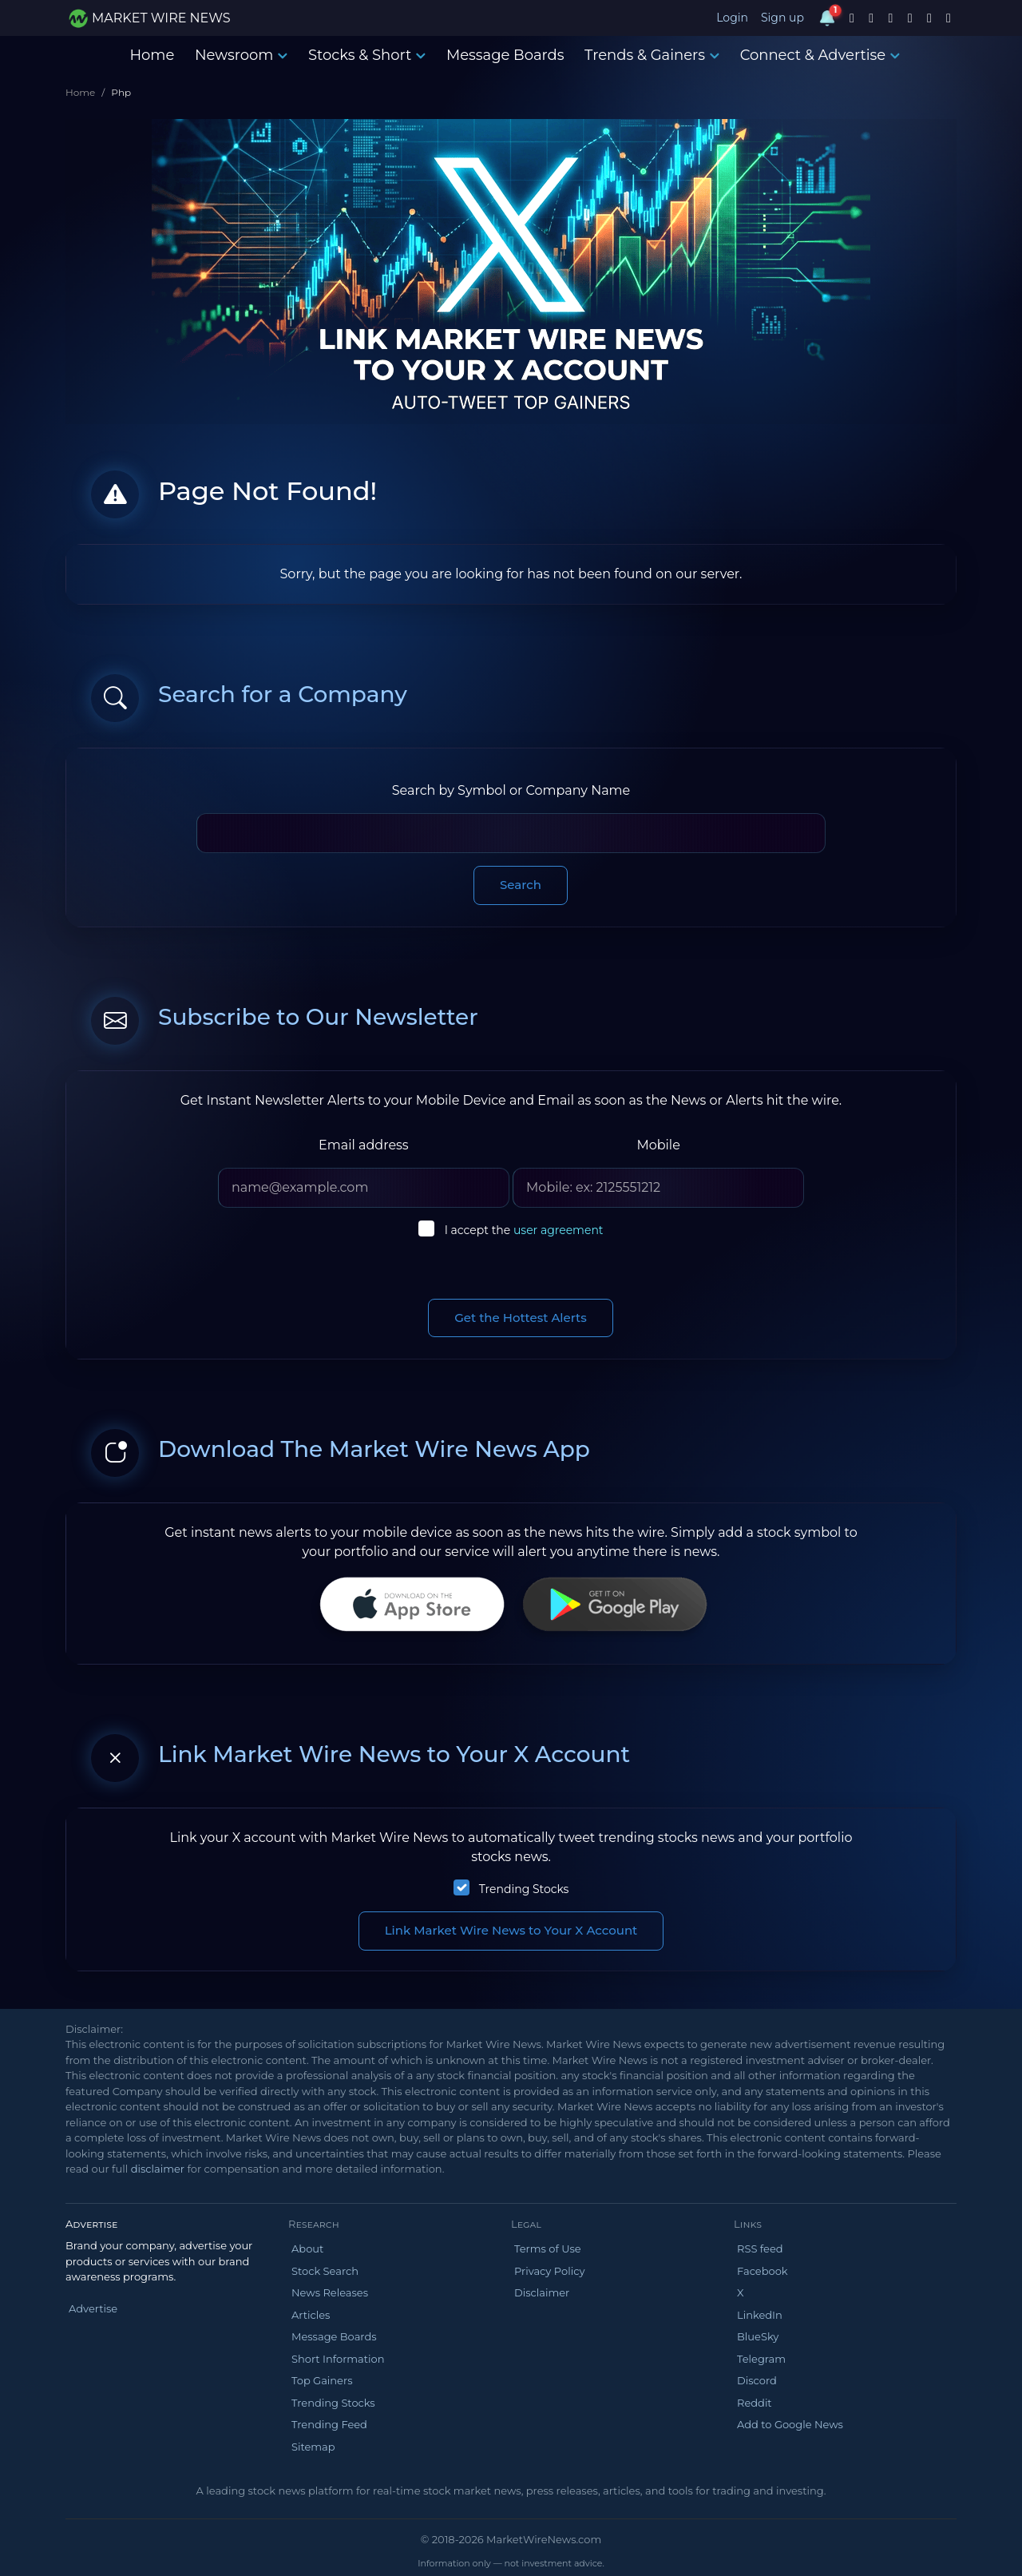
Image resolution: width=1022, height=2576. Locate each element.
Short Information (337, 2358)
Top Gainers (322, 2380)
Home (151, 55)
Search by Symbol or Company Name (511, 790)
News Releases (329, 2292)
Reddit (754, 2402)
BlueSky (757, 2336)
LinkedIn (759, 2314)
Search (520, 884)
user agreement (558, 1230)
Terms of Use (547, 2248)
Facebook (762, 2270)
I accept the (524, 1230)
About (307, 2248)
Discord (757, 2380)
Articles (310, 2314)
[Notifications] (827, 17)
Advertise (93, 2308)
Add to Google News (790, 2424)
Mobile (657, 1145)
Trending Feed (329, 2424)
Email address (364, 1145)
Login (732, 17)
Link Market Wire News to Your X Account (511, 1930)
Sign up (782, 17)
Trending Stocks (524, 1889)
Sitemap (313, 2446)
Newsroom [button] (241, 55)
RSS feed (760, 2248)
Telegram (761, 2358)
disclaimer (157, 2168)
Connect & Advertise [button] (820, 55)
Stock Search (324, 2270)
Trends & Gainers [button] (651, 55)
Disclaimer (541, 2292)
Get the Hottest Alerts (520, 1317)
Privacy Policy (549, 2270)
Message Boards (505, 55)
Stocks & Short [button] (367, 55)
